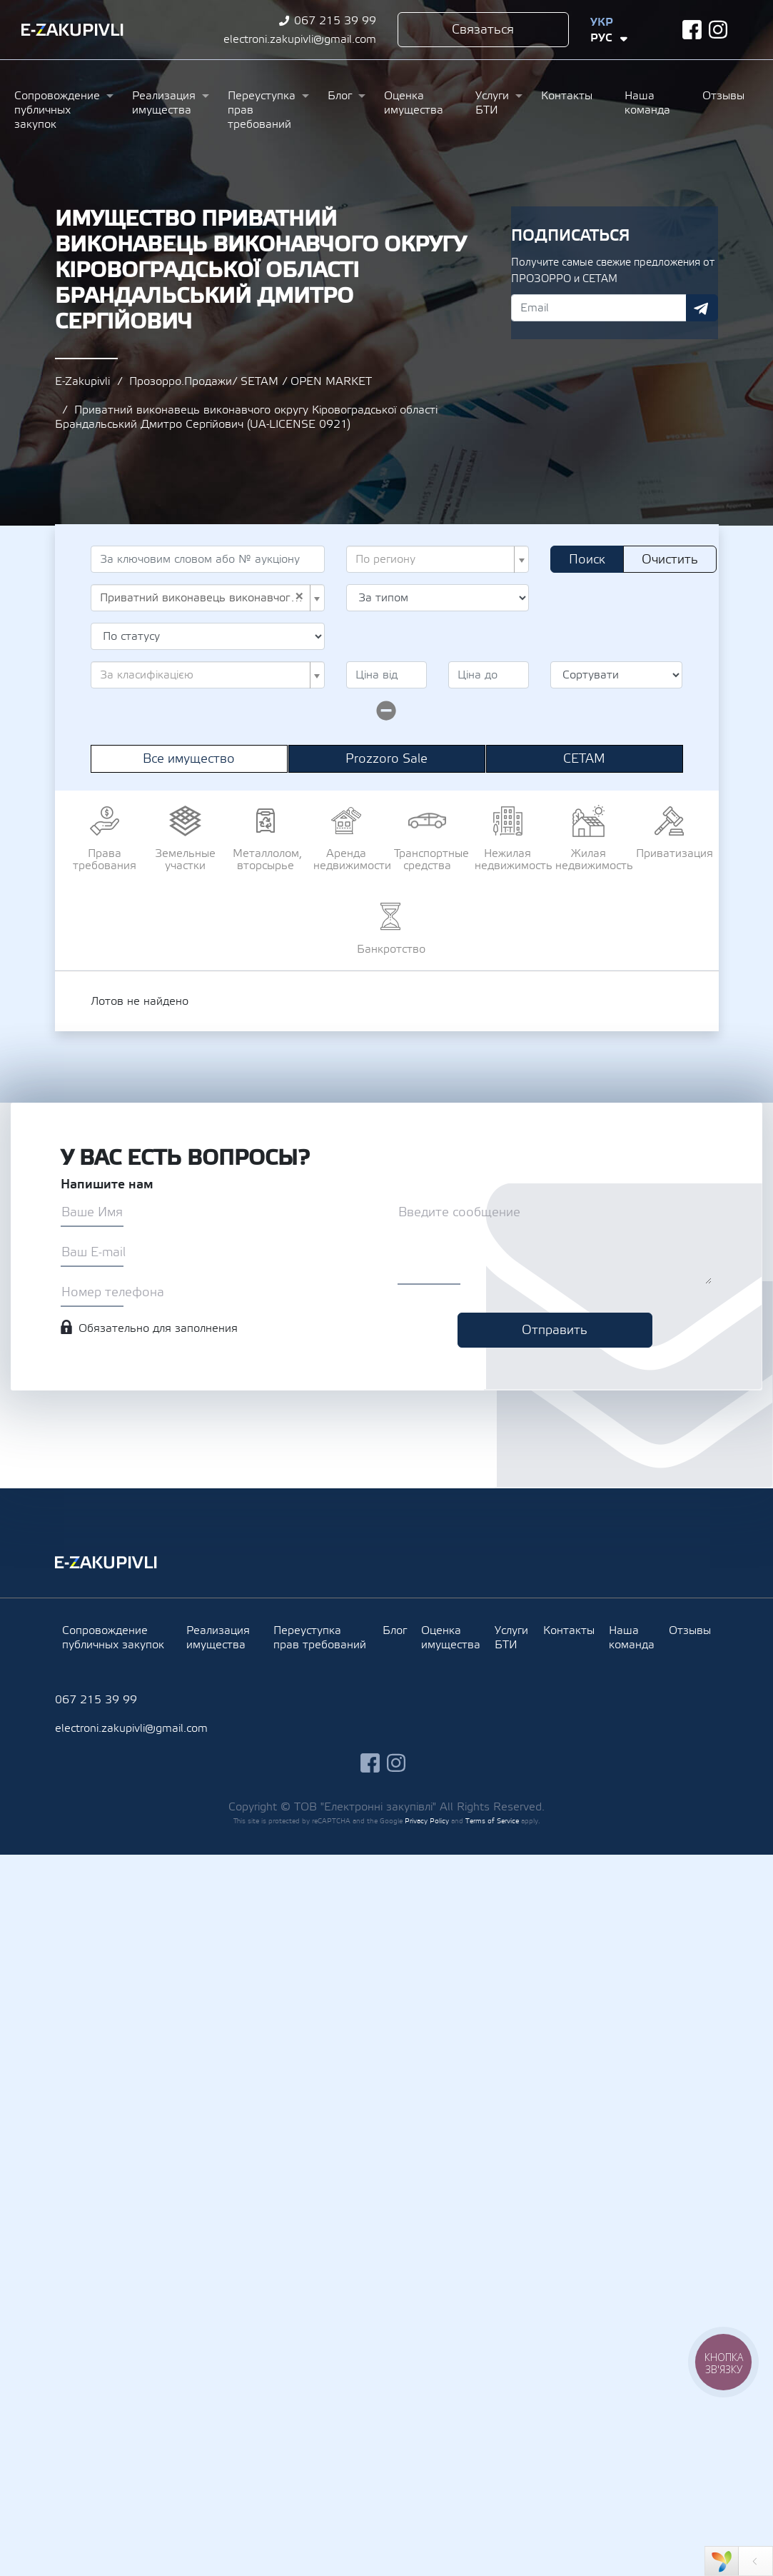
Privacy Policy (427, 1820)
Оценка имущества (413, 103)
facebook (692, 29)
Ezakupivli (72, 30)
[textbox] (433, 559)
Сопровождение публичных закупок (57, 110)
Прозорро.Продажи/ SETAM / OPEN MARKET (250, 381)
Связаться (483, 29)
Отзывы (723, 96)
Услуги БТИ (492, 103)
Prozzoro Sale (386, 759)
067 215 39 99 (335, 21)
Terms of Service (492, 1820)
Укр (601, 22)
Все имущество (189, 759)
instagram (718, 29)
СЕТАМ (584, 759)
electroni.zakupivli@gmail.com (299, 39)
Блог (340, 96)
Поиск (587, 559)
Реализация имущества (164, 103)
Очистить (670, 559)
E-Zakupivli (82, 381)
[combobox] (438, 559)
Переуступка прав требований (261, 110)
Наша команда (647, 103)
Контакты (566, 96)
